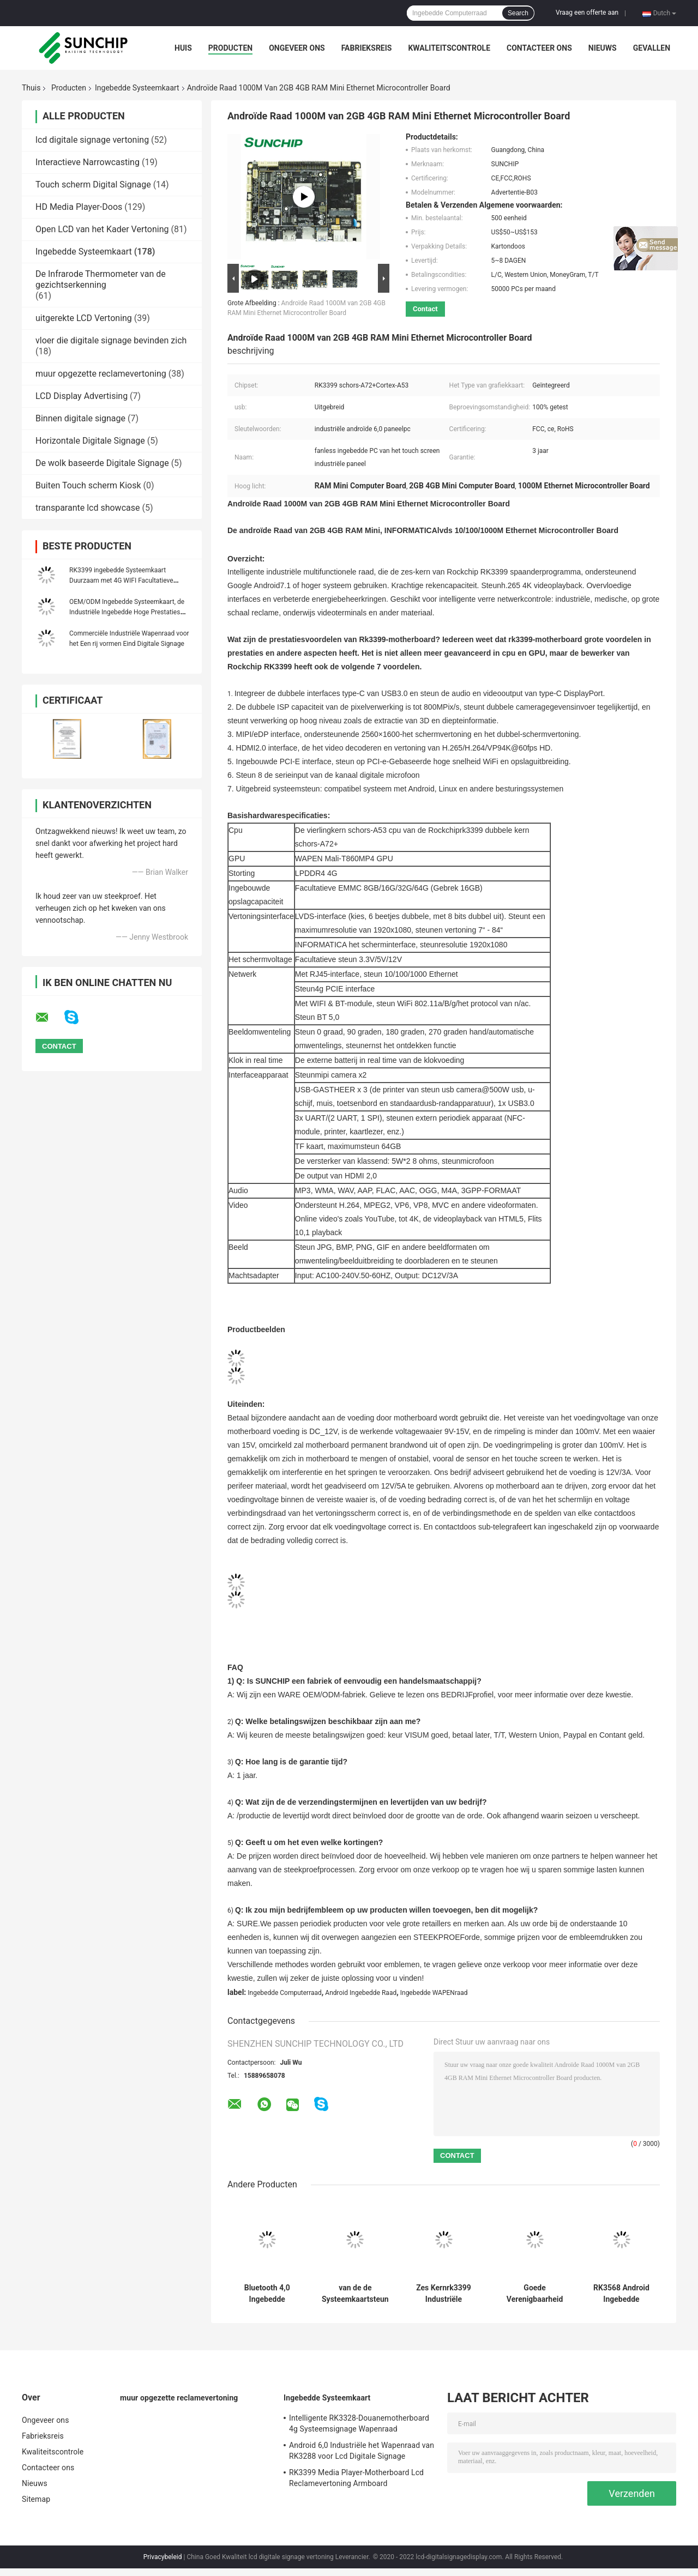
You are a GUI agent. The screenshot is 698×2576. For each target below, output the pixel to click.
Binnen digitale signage (80, 418)
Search (518, 13)
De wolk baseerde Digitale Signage (102, 463)
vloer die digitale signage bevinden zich (110, 340)
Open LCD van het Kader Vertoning (102, 229)
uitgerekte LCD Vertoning (83, 318)
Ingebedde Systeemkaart (137, 87)
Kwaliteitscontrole (449, 48)
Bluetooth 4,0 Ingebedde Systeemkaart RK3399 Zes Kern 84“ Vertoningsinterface (267, 2293)
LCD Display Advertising (81, 396)
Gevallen (651, 48)
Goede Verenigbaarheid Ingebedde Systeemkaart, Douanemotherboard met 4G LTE (535, 2293)
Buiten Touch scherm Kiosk (88, 485)
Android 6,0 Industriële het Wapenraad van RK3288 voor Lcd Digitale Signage (361, 2450)
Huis (183, 48)
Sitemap (36, 2499)
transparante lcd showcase (87, 508)
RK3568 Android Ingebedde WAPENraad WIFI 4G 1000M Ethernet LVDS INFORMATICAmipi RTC (621, 2293)
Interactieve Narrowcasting (87, 162)
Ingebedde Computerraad (285, 1993)
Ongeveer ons (296, 48)
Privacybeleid (162, 2557)
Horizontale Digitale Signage (90, 441)
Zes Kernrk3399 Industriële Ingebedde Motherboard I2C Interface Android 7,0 (444, 2293)
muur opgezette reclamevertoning (100, 373)
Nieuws (602, 48)
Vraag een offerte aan (587, 12)
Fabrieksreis (366, 48)
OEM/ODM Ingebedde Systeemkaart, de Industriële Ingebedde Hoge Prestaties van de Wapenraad (126, 612)
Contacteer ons (539, 48)
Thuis (31, 87)
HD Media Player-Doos (78, 207)
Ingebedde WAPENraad (434, 1993)
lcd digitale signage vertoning (92, 140)
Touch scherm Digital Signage (93, 184)
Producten (230, 48)
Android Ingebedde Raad (360, 1993)
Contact (425, 309)
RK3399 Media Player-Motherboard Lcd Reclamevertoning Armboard (356, 2478)
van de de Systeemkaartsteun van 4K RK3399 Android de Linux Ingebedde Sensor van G (355, 2293)
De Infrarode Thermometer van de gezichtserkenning (100, 279)
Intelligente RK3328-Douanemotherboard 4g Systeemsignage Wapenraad (359, 2423)
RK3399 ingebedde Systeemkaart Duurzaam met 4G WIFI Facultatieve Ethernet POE (121, 580)
